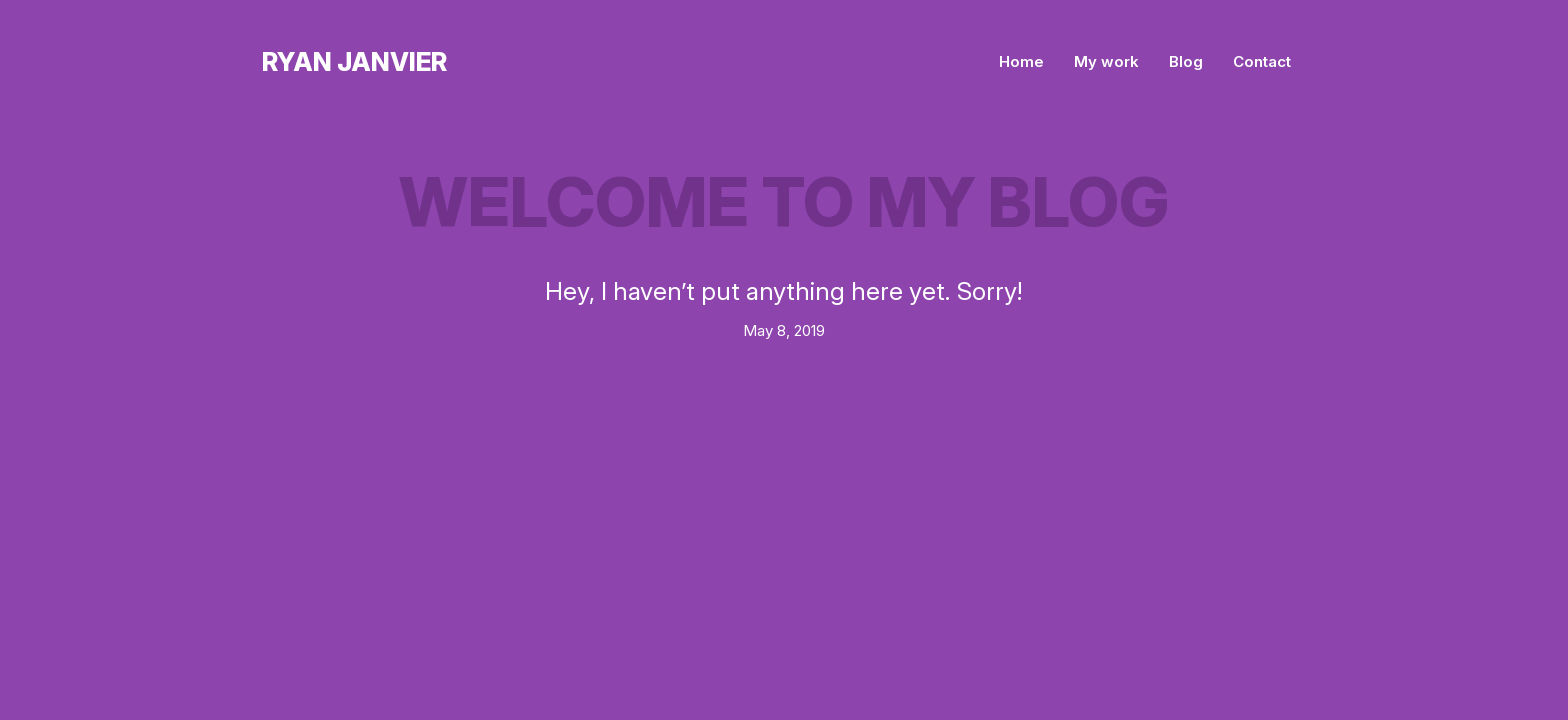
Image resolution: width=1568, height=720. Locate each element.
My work (1106, 61)
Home (1021, 61)
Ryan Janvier (354, 61)
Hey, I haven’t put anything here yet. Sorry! (784, 291)
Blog (1186, 61)
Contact (1262, 61)
